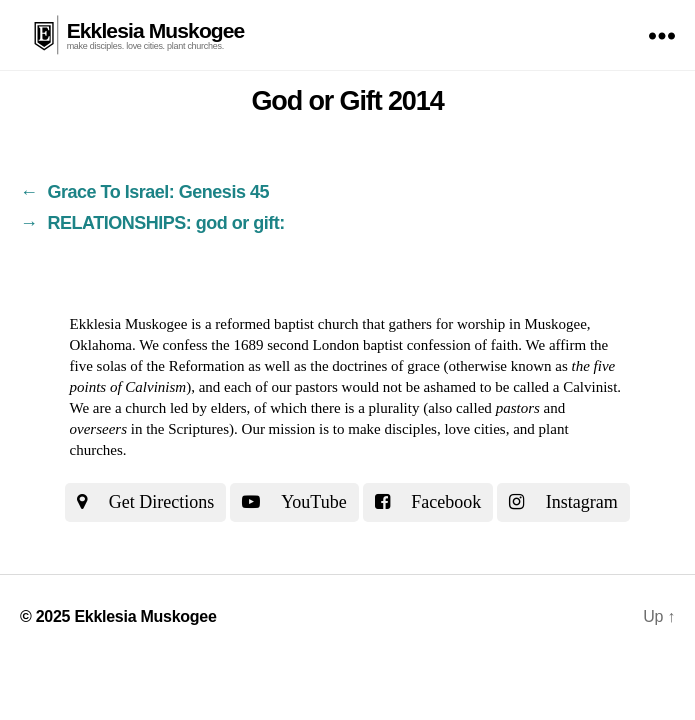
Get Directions (145, 502)
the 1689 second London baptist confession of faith (364, 345)
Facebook (428, 502)
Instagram (563, 502)
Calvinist (590, 387)
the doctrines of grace (375, 366)
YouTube (294, 502)
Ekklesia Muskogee (156, 30)
